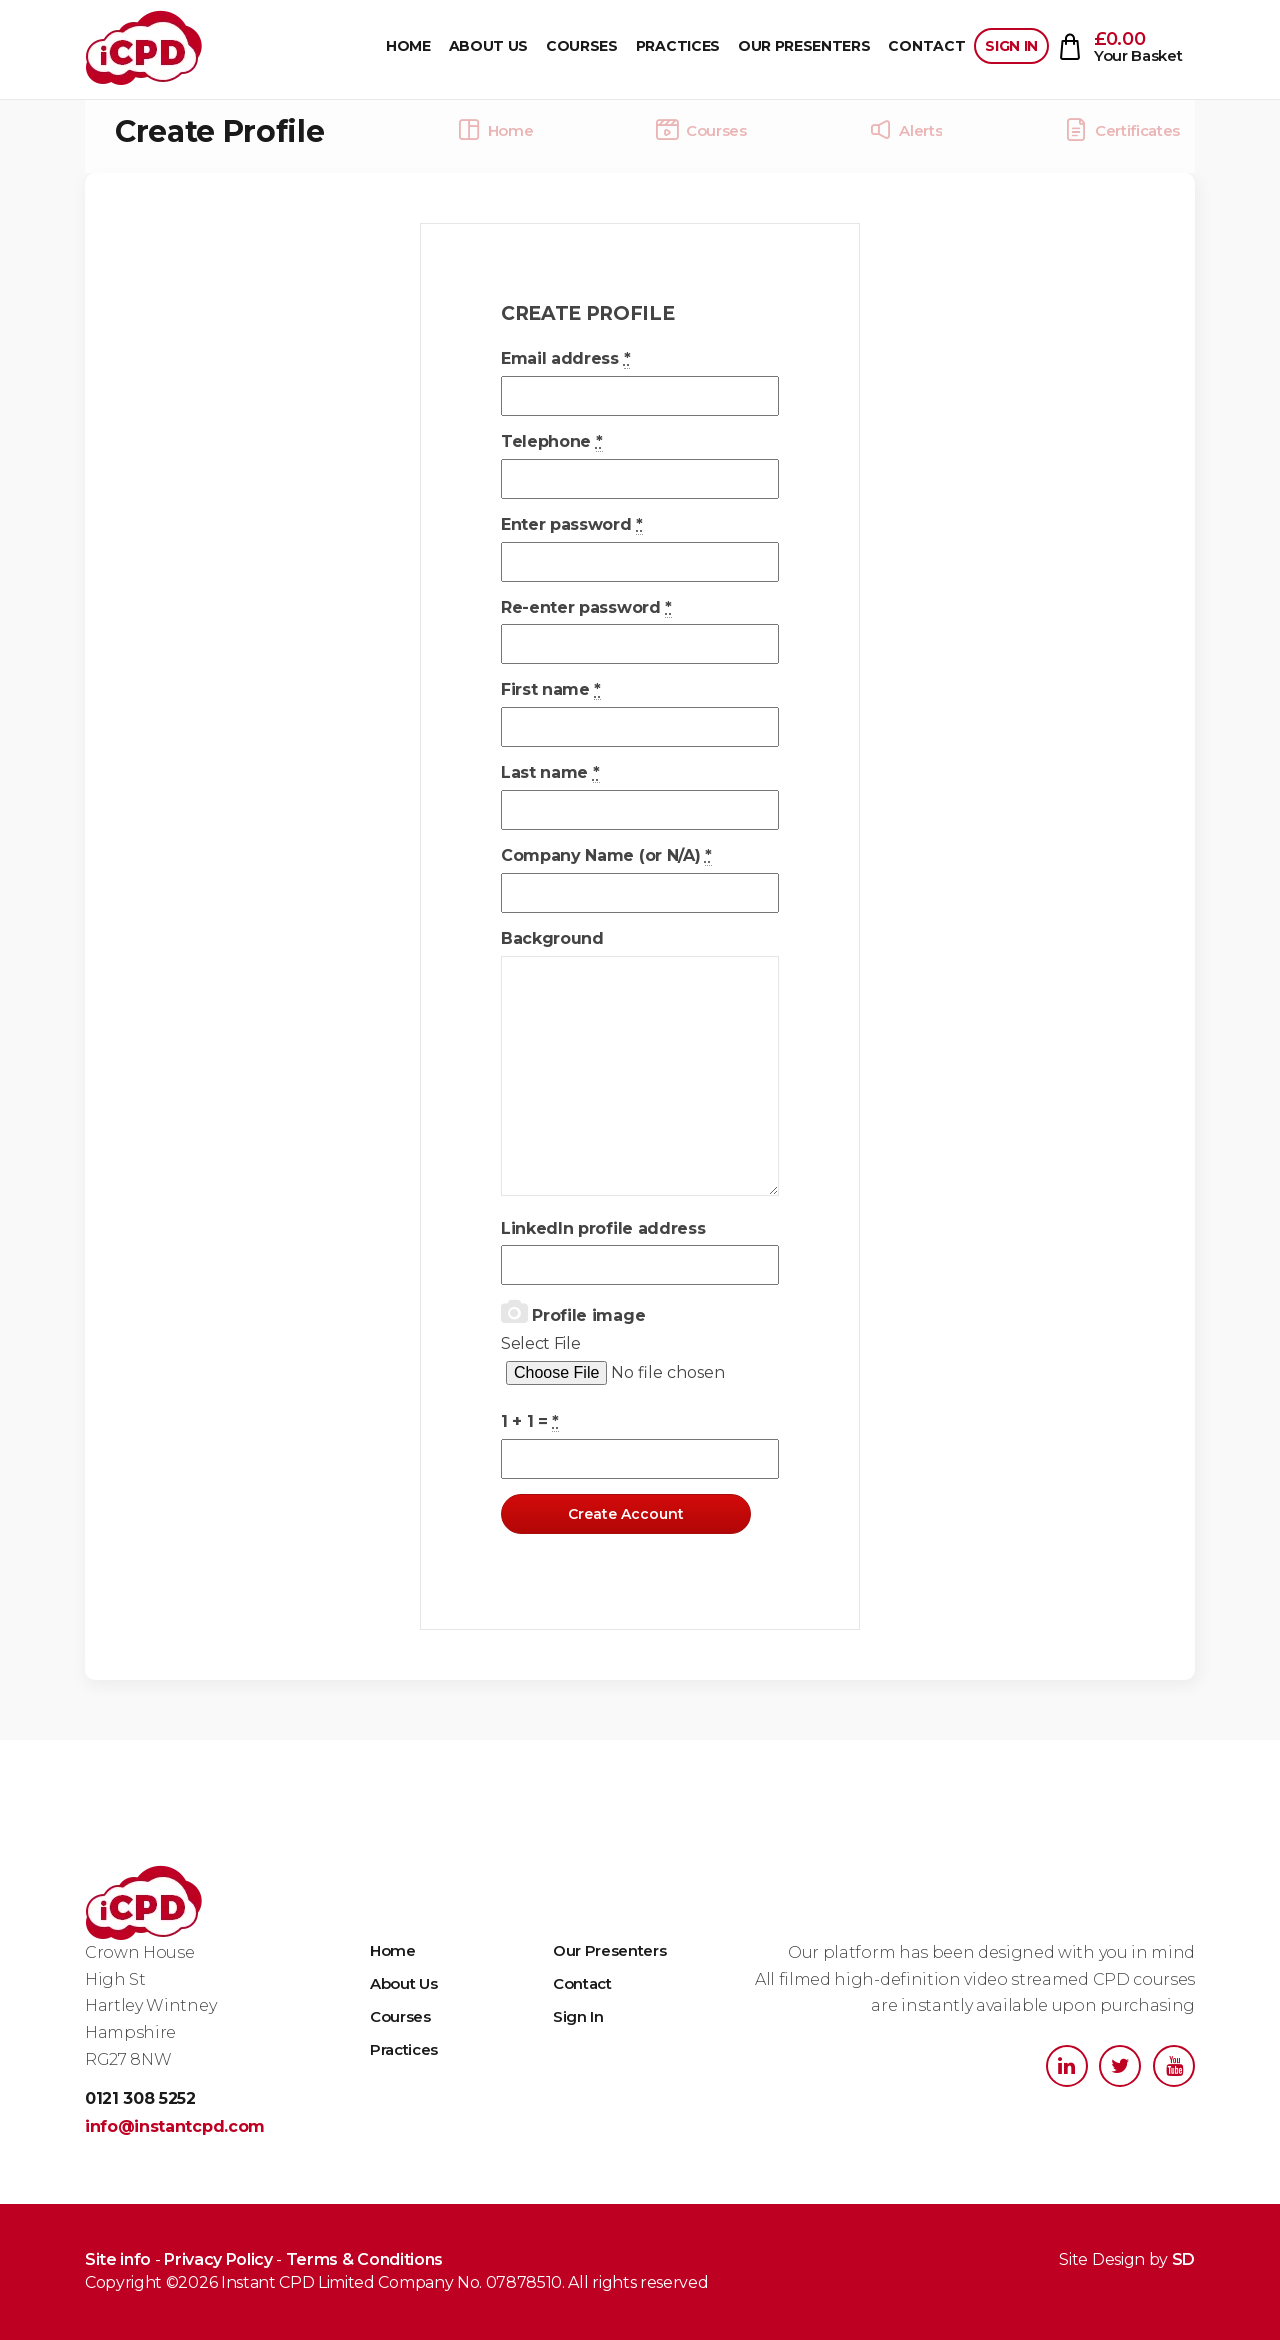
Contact (926, 46)
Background (552, 938)
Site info (118, 2259)
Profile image (573, 1312)
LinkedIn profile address (603, 1228)
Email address (565, 359)
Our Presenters (804, 46)
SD (1183, 2259)
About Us (488, 46)
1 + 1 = (530, 1422)
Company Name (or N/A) (606, 856)
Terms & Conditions (364, 2259)
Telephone (552, 442)
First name (551, 690)
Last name (550, 773)
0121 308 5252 (140, 2098)
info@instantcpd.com (175, 2126)
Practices (678, 46)
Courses (582, 46)
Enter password (572, 525)
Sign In (1011, 46)
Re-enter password (586, 608)
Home (408, 46)
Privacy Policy (218, 2259)
